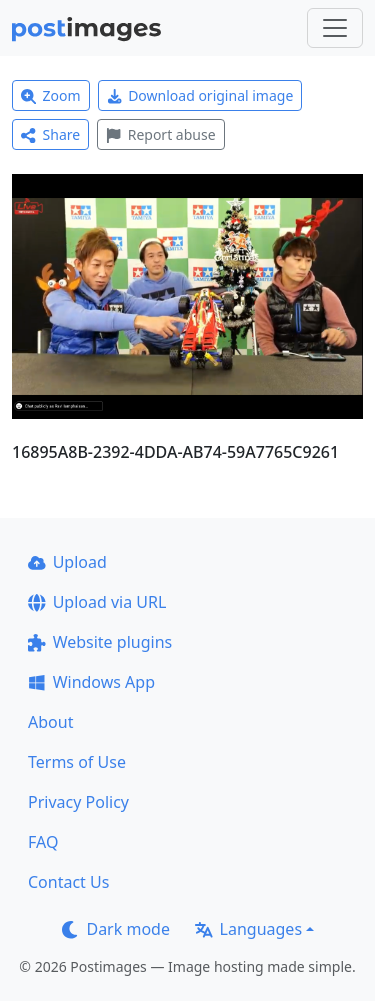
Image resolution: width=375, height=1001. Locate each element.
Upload (67, 562)
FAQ (43, 842)
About (50, 722)
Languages (248, 929)
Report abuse (160, 134)
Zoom (51, 95)
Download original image (200, 95)
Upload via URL (97, 602)
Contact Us (68, 882)
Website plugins (100, 642)
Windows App (91, 682)
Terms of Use (77, 762)
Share (50, 134)
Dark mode (116, 929)
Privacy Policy (78, 802)
